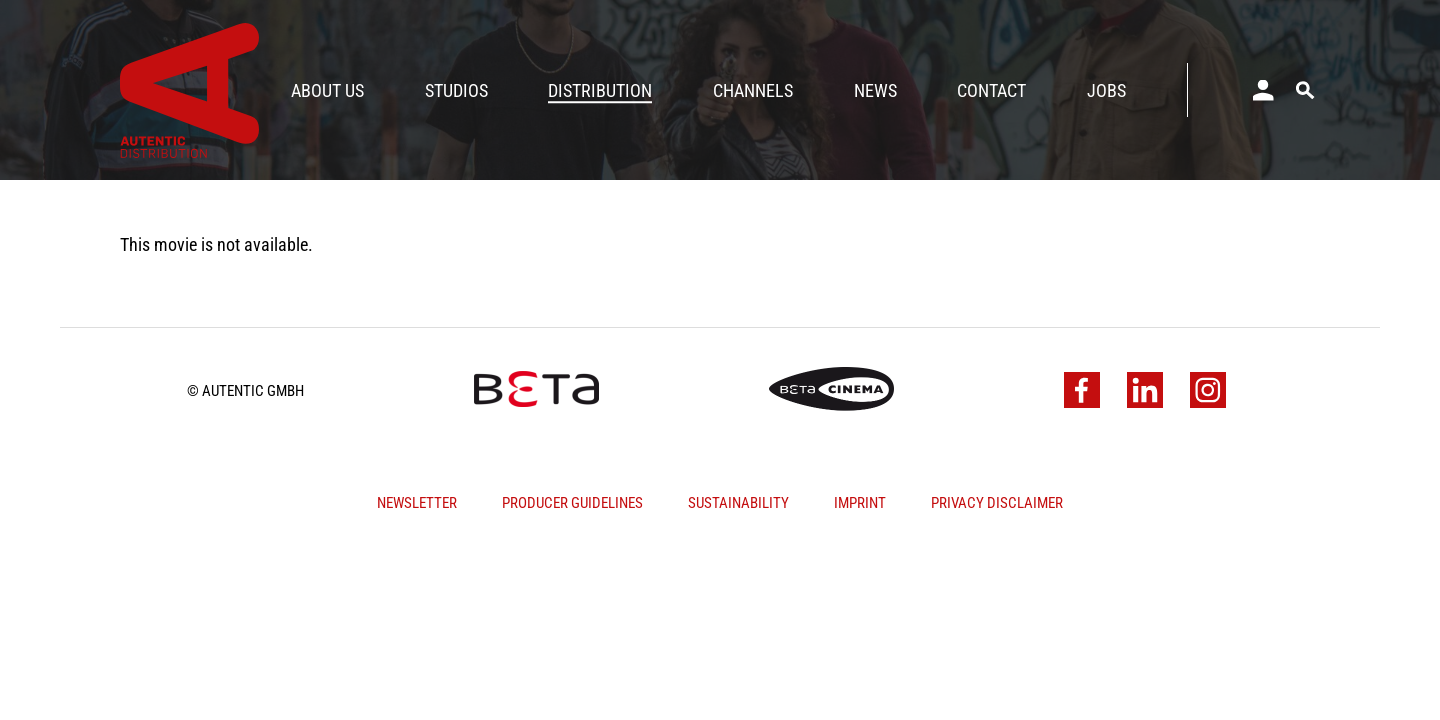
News (875, 90)
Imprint (860, 503)
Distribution (600, 90)
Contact (991, 90)
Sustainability (738, 503)
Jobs (1106, 90)
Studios (456, 90)
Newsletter (417, 503)
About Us (327, 90)
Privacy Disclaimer (997, 503)
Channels (753, 90)
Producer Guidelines (572, 503)
